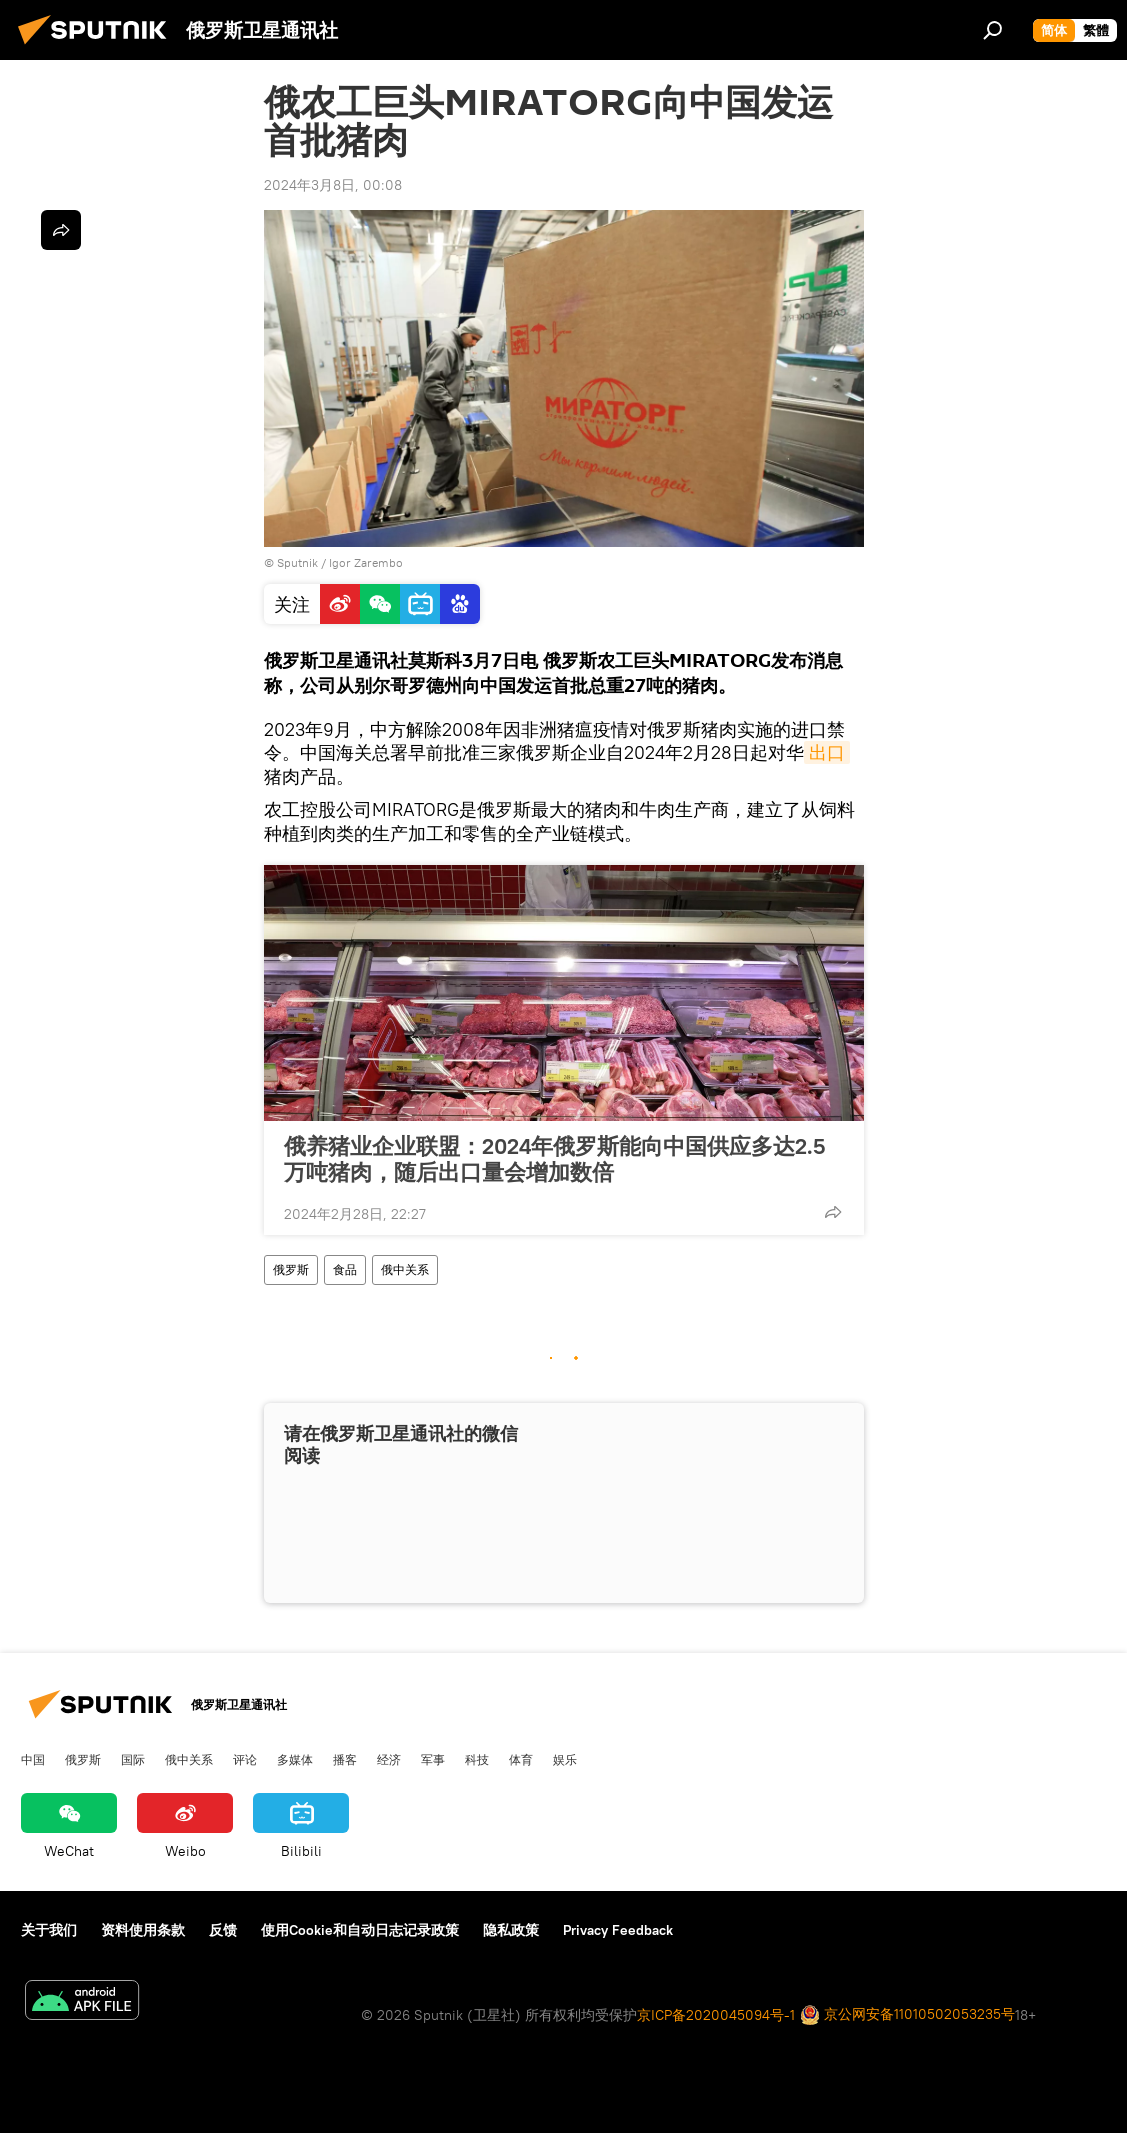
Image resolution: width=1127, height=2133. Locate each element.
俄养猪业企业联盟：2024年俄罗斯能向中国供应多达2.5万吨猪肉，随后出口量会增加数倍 (554, 1159)
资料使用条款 (143, 1930)
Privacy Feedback (618, 1930)
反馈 (223, 1930)
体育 (521, 1759)
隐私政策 (511, 1930)
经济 (389, 1759)
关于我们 (49, 1930)
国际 (133, 1759)
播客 (345, 1759)
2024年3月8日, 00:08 (333, 185)
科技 (477, 1759)
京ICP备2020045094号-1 (716, 2015)
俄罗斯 (291, 1269)
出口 (827, 752)
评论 (245, 1759)
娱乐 (565, 1759)
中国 (33, 1759)
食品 (345, 1269)
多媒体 (295, 1759)
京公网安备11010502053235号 (907, 2015)
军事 (433, 1759)
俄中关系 (405, 1269)
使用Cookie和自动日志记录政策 (360, 1930)
